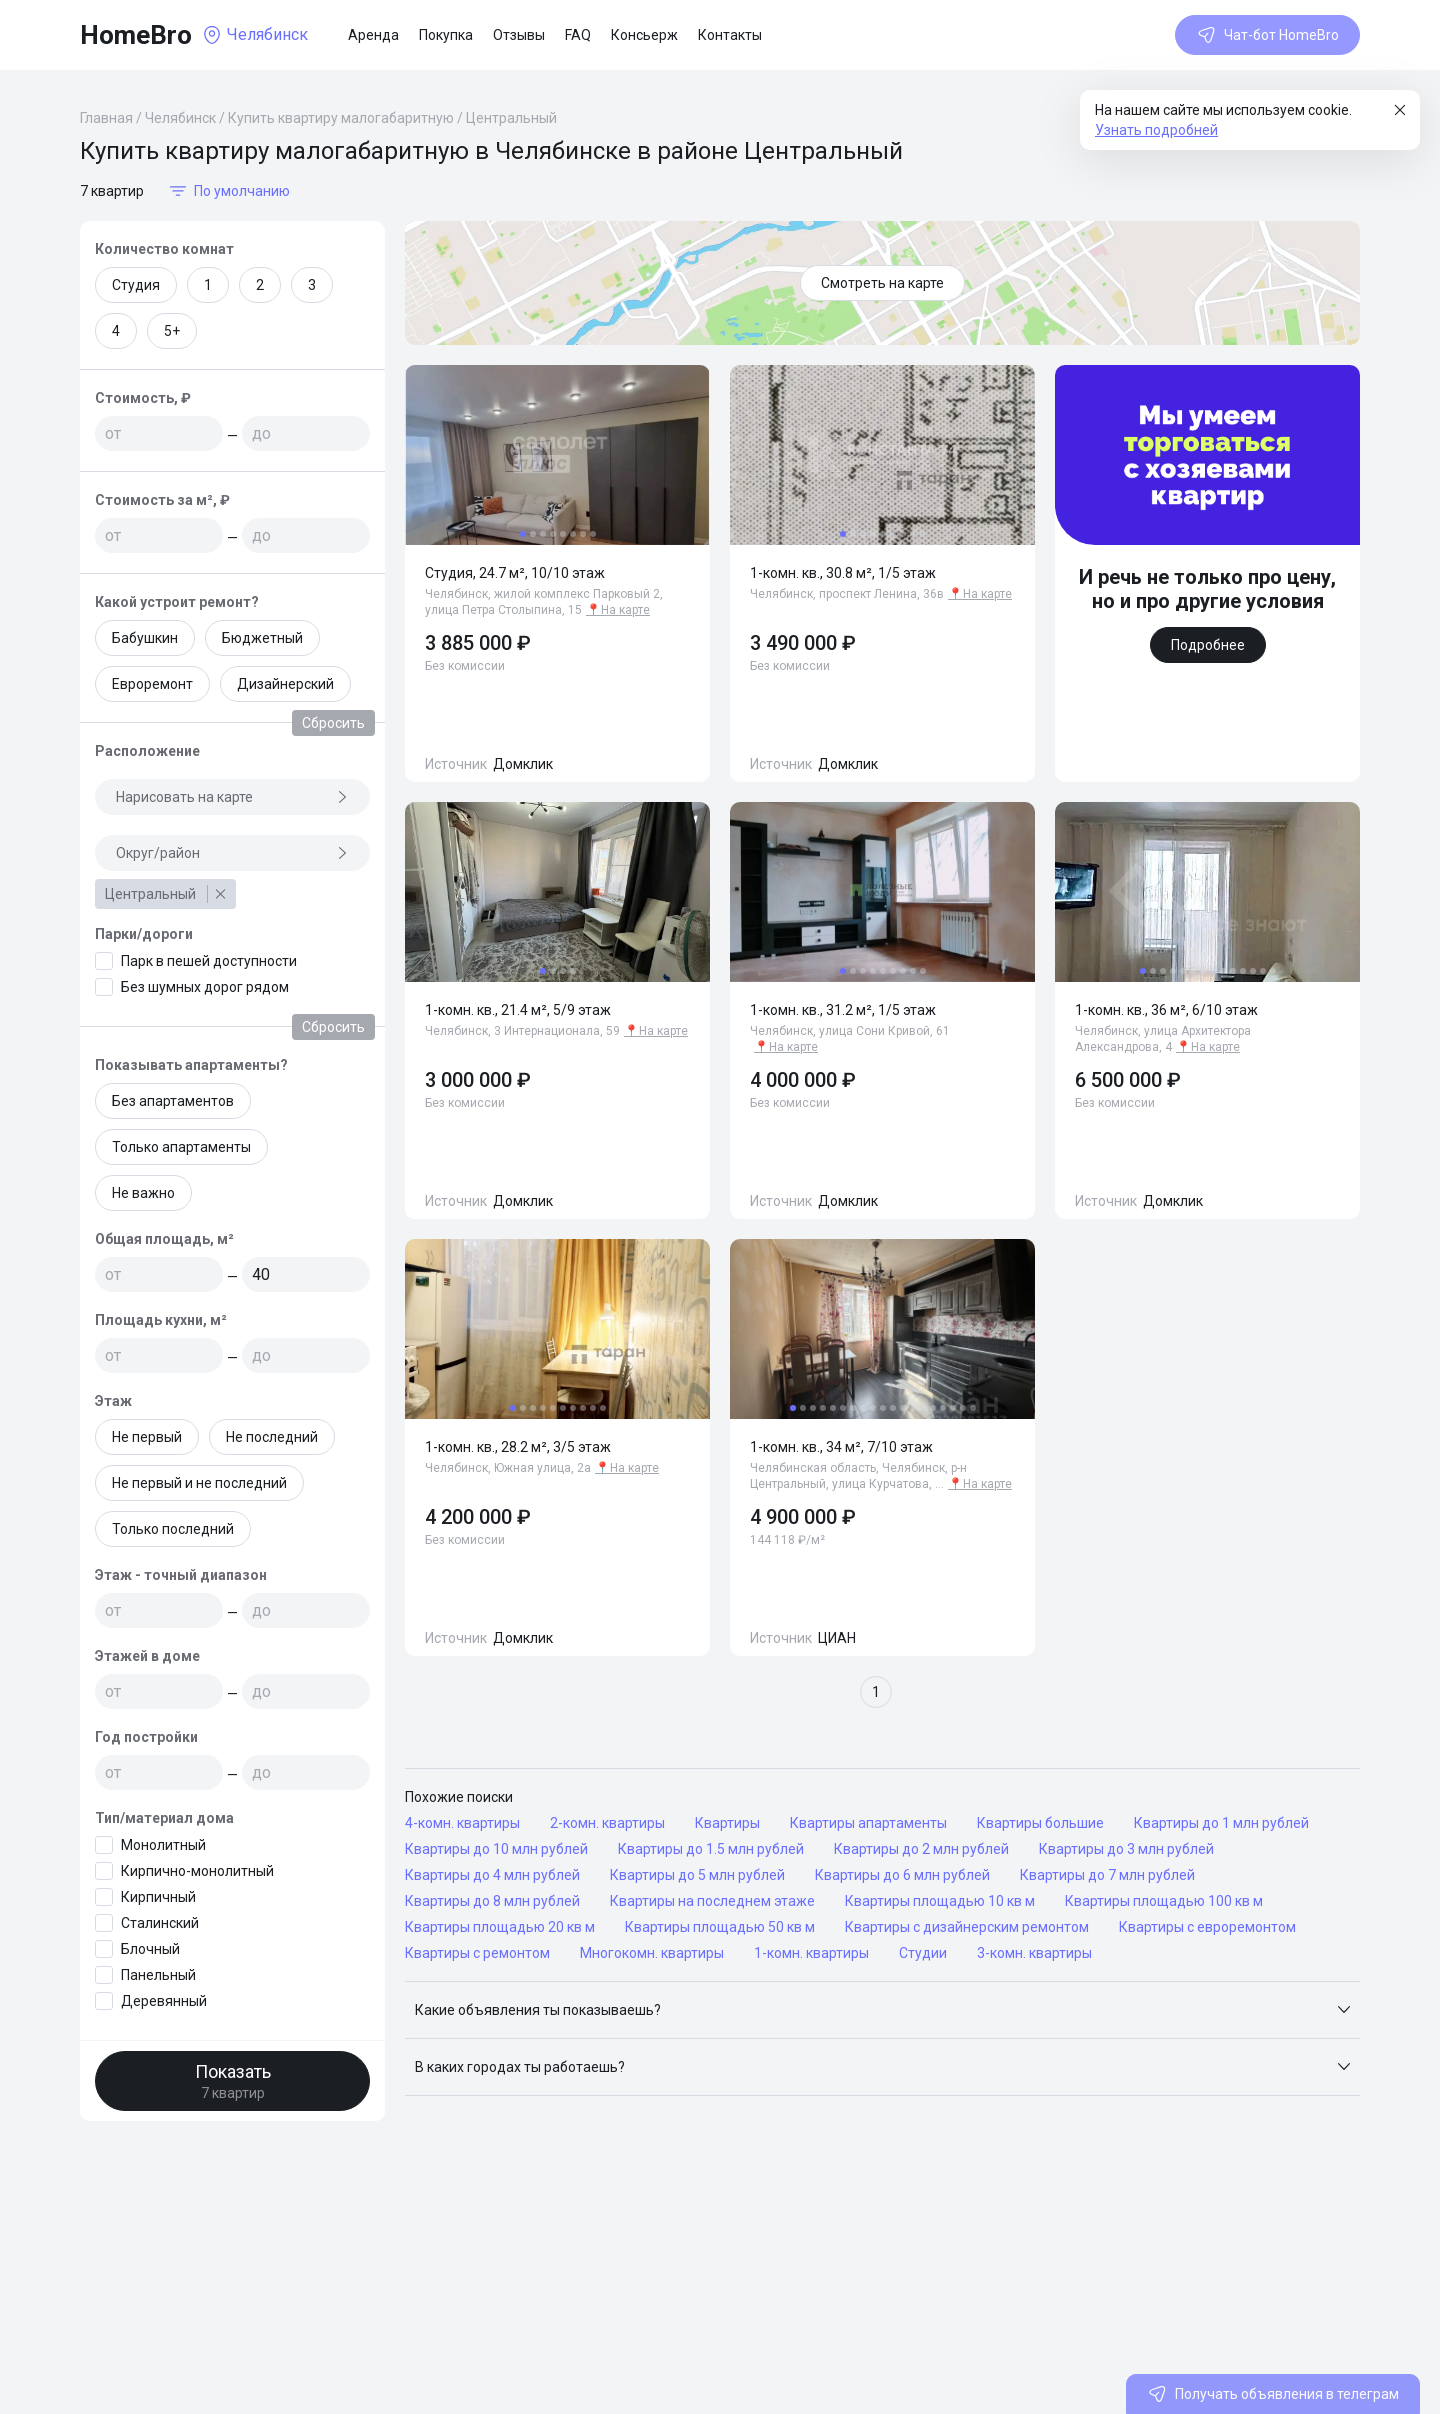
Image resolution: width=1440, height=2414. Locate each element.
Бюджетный (262, 638)
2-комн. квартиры (607, 1823)
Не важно (143, 1193)
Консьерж (644, 35)
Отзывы (519, 35)
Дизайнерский (285, 684)
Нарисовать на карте (232, 797)
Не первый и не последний (199, 1483)
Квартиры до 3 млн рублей (1126, 1849)
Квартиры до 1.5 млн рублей (711, 1849)
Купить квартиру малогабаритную (341, 118)
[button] (882, 2010)
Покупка (446, 35)
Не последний (272, 1437)
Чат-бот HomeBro (1267, 35)
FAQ (578, 35)
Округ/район (232, 853)
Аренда (373, 35)
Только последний (173, 1529)
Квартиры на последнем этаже (712, 1901)
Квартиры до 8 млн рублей (492, 1901)
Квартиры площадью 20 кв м (500, 1927)
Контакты (730, 35)
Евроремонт (152, 684)
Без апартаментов (173, 1101)
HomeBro (136, 35)
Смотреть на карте (882, 283)
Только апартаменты (181, 1147)
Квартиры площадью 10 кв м (940, 1901)
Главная (106, 118)
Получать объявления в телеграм (1273, 2394)
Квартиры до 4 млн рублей (492, 1875)
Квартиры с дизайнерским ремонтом (967, 1927)
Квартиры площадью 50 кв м (720, 1927)
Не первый (147, 1437)
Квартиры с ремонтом (477, 1953)
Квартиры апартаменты (868, 1823)
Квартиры (727, 1823)
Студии (923, 1953)
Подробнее (1208, 645)
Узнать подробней (1156, 130)
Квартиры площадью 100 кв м (1164, 1901)
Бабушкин (145, 638)
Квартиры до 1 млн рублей (1221, 1823)
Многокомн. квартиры (652, 1953)
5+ (172, 331)
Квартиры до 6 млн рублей (902, 1875)
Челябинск (180, 118)
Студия (136, 285)
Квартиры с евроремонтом (1207, 1927)
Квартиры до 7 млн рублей (1107, 1875)
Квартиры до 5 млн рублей (697, 1875)
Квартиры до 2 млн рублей (921, 1849)
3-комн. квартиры (1034, 1953)
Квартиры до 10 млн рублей (496, 1849)
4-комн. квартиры (462, 1823)
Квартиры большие (1040, 1823)
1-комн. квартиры (811, 1953)
